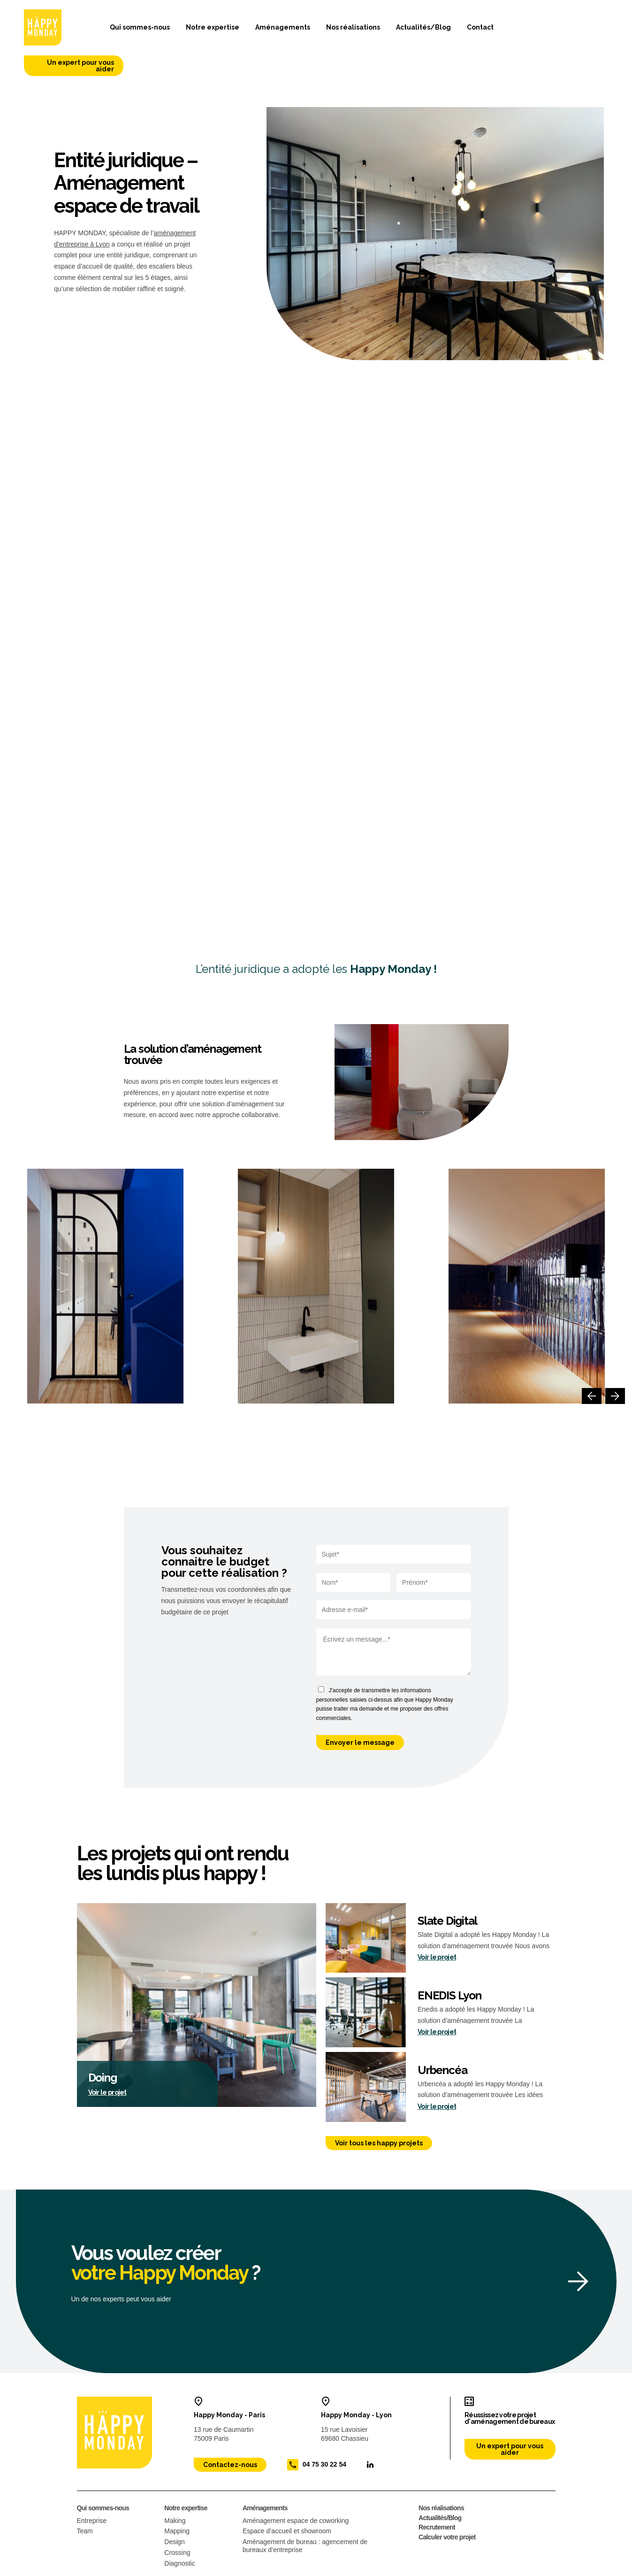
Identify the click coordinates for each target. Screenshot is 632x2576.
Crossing (177, 2520)
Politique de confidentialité (165, 2568)
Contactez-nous (230, 2432)
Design (174, 2509)
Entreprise (92, 2488)
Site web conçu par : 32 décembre (517, 2568)
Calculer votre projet (447, 2504)
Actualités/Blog (411, 31)
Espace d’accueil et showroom (287, 2498)
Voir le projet (107, 2059)
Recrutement (437, 2495)
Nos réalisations (341, 31)
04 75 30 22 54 (324, 2431)
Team (85, 2498)
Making (174, 2488)
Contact (468, 31)
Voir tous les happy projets (379, 2110)
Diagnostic (179, 2531)
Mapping (177, 2498)
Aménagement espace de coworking (296, 2488)
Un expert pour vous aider (560, 31)
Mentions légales (96, 2568)
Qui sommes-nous (129, 31)
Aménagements (271, 31)
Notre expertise (201, 31)
